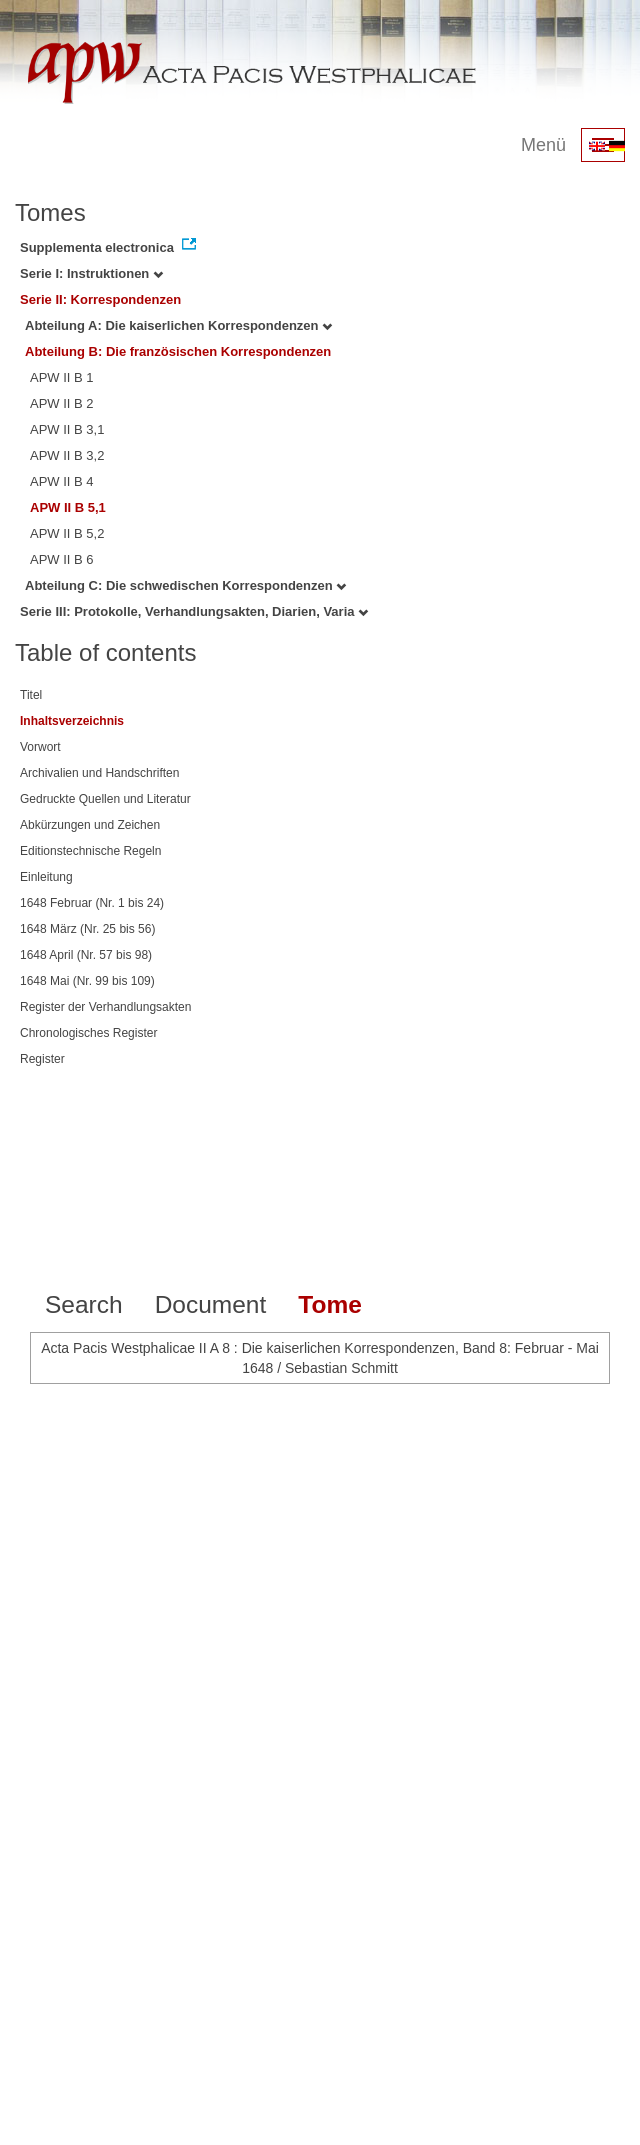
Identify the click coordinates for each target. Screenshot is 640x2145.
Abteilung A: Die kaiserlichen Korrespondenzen (178, 325)
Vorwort (40, 747)
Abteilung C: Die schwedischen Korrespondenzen (185, 585)
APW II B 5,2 (67, 533)
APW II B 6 (62, 559)
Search (84, 1304)
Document (211, 1304)
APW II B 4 (62, 481)
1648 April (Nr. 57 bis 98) (86, 955)
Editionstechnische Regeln (90, 851)
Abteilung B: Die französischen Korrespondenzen (178, 351)
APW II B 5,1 (68, 507)
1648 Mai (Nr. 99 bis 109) (87, 981)
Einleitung (46, 877)
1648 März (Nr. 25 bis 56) (87, 929)
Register (42, 1059)
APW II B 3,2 (67, 455)
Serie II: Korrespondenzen (100, 299)
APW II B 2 (62, 403)
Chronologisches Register (88, 1033)
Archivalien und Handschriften (99, 773)
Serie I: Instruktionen (91, 273)
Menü (543, 145)
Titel (31, 695)
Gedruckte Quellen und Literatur (105, 799)
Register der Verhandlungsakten (105, 1007)
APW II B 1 (62, 377)
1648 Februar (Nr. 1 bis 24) (92, 903)
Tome (330, 1304)
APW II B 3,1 (67, 429)
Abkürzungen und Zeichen (90, 825)
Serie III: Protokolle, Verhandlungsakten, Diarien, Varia (194, 611)
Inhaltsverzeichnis (72, 721)
